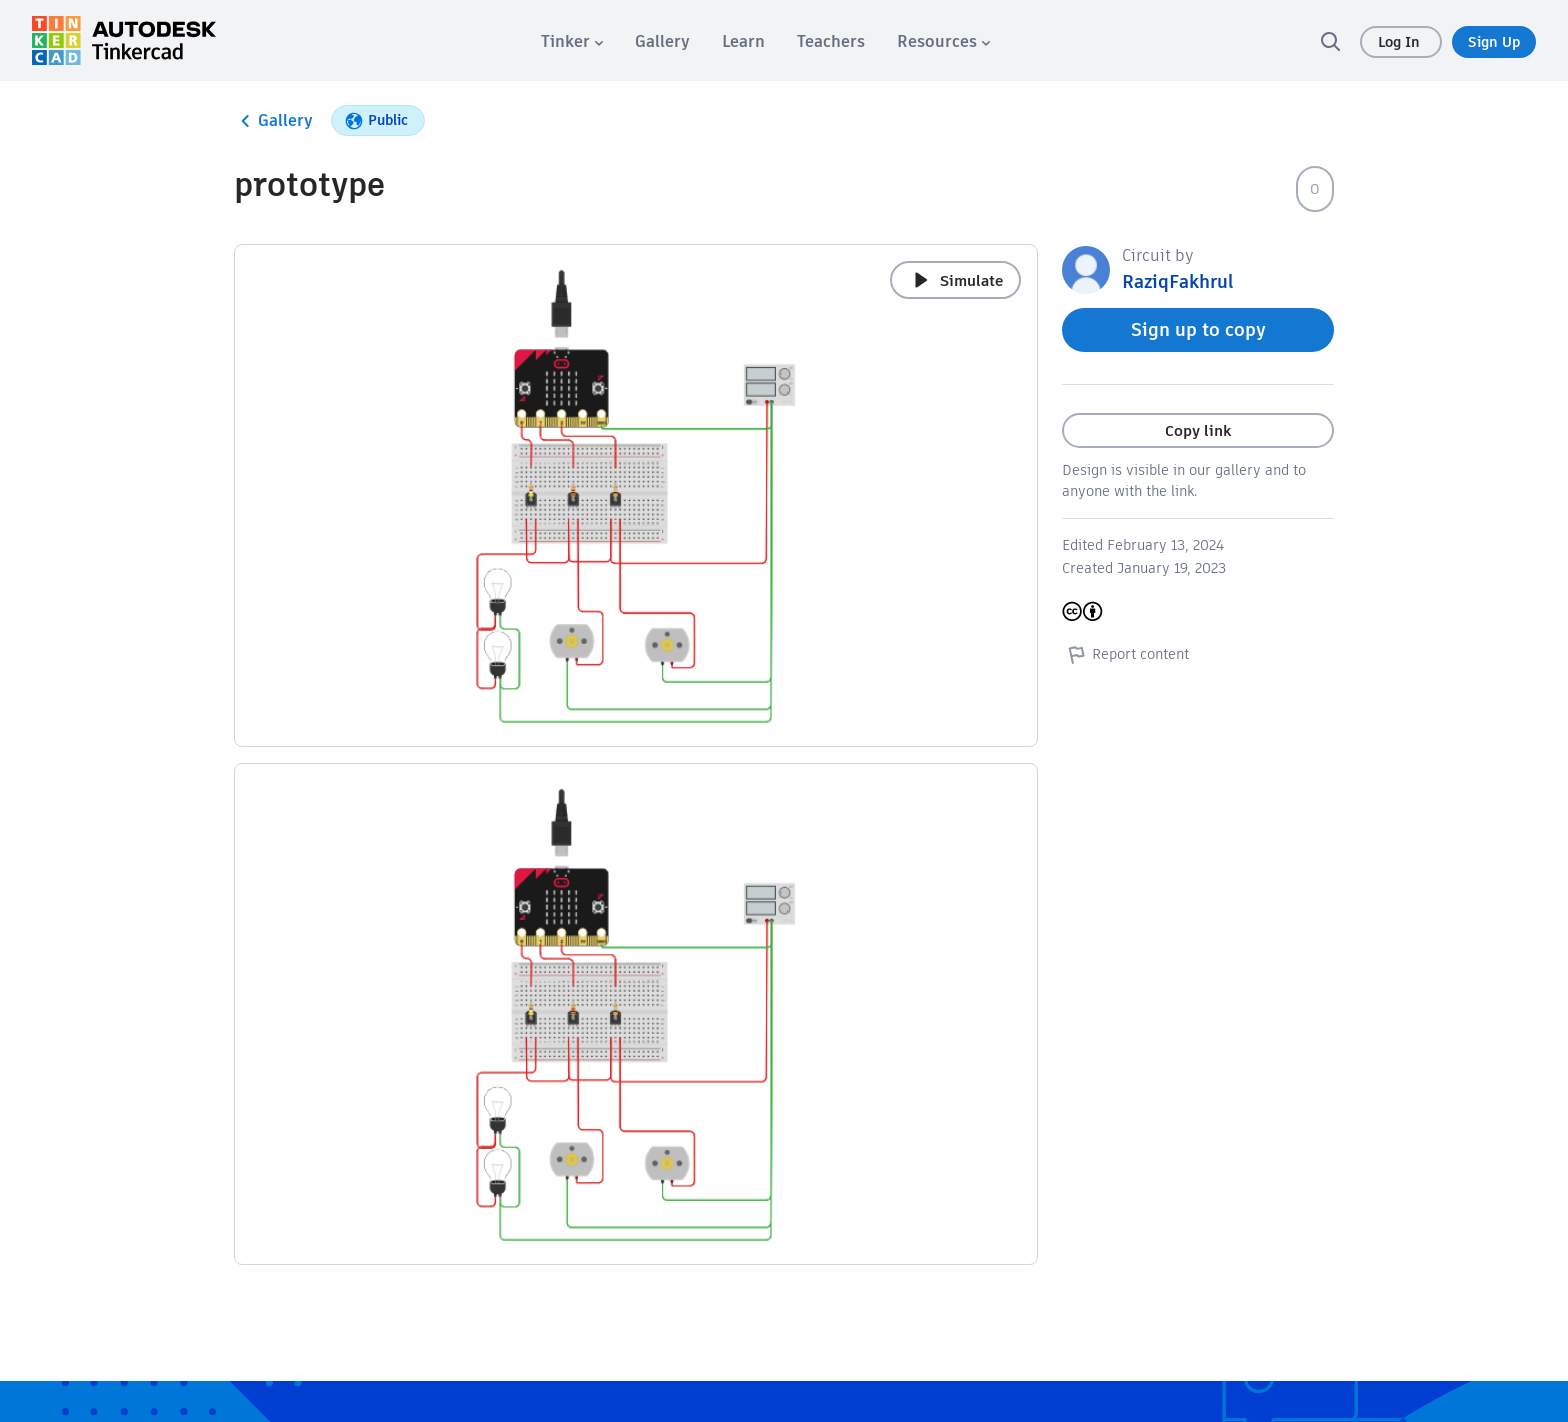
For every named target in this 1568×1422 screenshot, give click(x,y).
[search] (1330, 41)
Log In (1401, 42)
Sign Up (1494, 42)
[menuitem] (572, 41)
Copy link (1198, 430)
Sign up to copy (1198, 329)
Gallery (273, 121)
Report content (1125, 654)
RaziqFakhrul (1178, 281)
